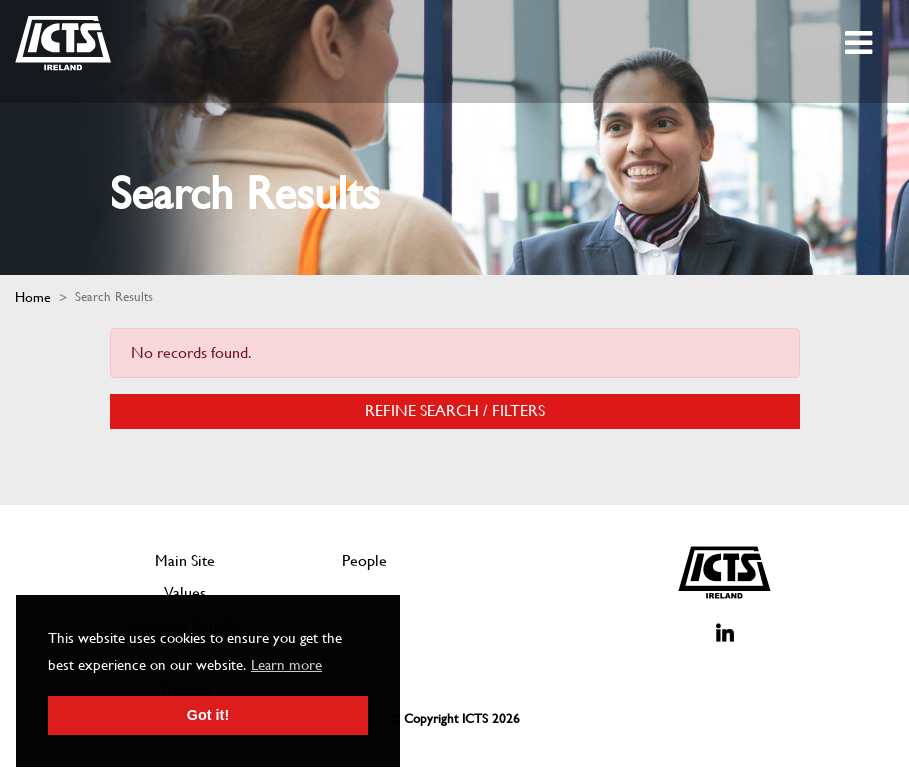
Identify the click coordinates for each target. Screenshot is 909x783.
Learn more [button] (286, 665)
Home (33, 297)
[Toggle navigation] (860, 43)
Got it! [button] (208, 715)
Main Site (185, 560)
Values (185, 592)
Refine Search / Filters (455, 411)
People (364, 560)
